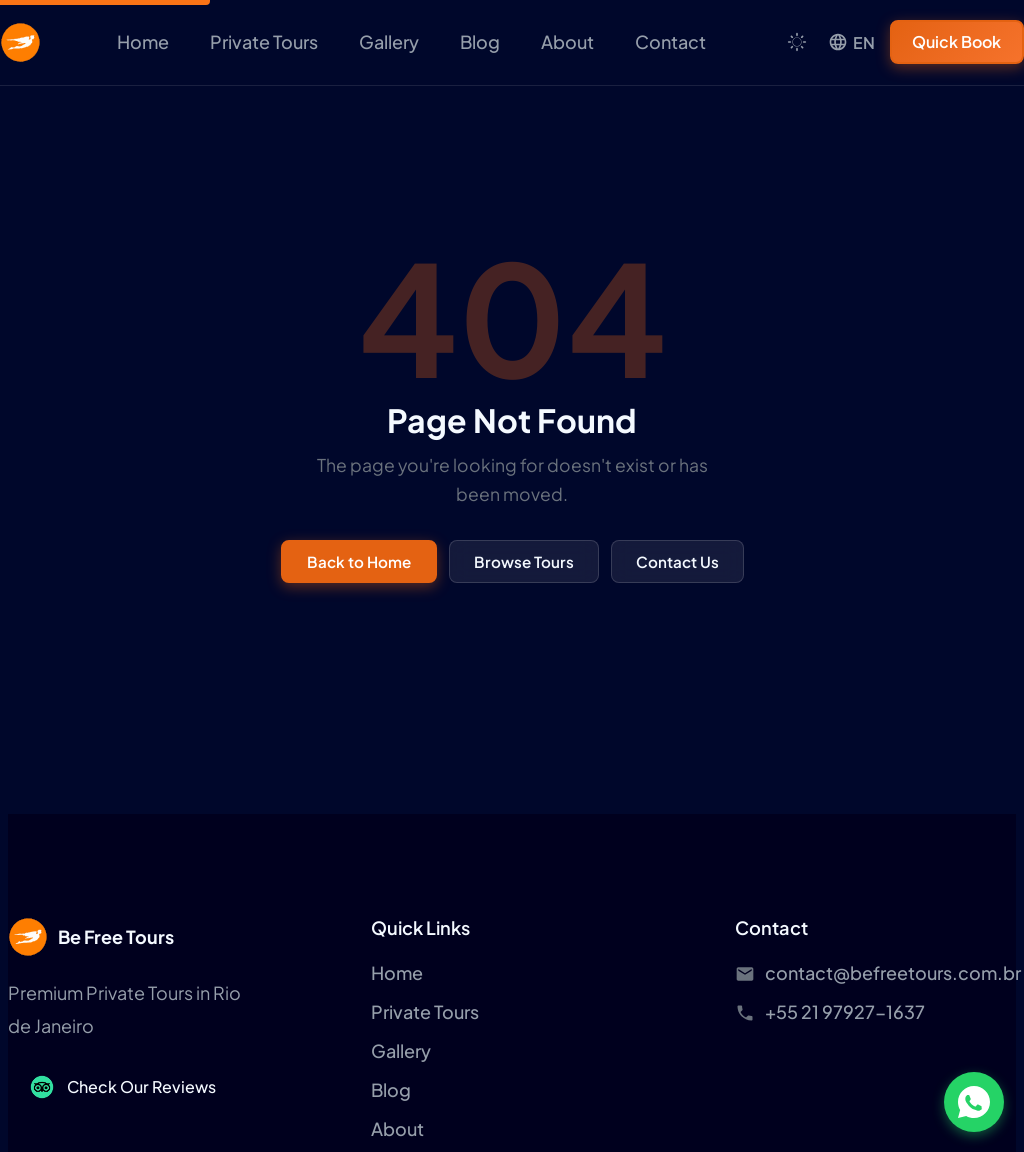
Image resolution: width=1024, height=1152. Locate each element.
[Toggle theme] (797, 42)
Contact (670, 41)
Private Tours (264, 41)
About (567, 41)
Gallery (389, 41)
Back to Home (359, 561)
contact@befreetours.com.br (893, 972)
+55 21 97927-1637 (845, 1011)
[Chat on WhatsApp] (974, 1102)
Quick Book (957, 41)
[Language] (851, 43)
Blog (480, 41)
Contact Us (677, 561)
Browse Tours (524, 561)
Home (143, 41)
